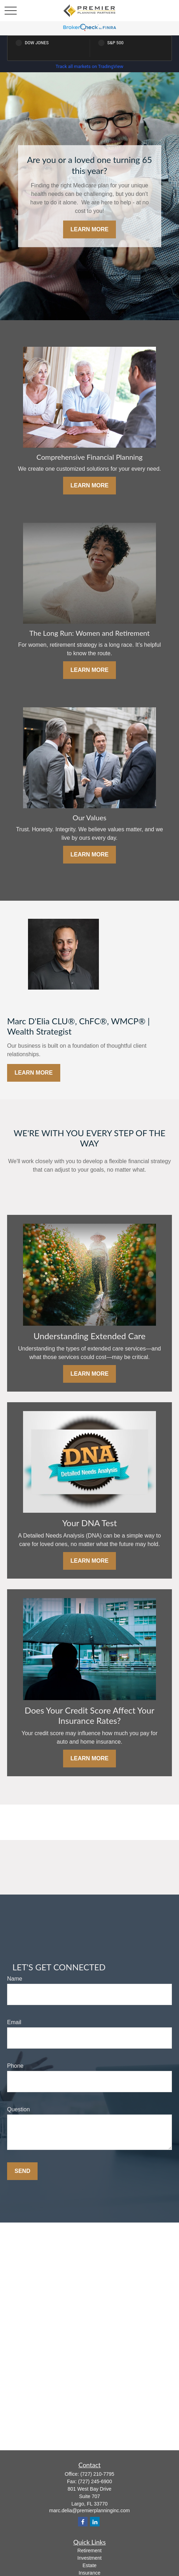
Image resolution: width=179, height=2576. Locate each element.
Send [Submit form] (22, 2171)
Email (14, 2022)
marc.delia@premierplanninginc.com (89, 2510)
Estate (90, 2565)
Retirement (89, 2550)
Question (18, 2109)
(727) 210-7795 (97, 2474)
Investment (89, 2558)
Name (14, 1979)
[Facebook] (83, 2521)
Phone (15, 2066)
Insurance (89, 2573)
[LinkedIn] (95, 2521)
